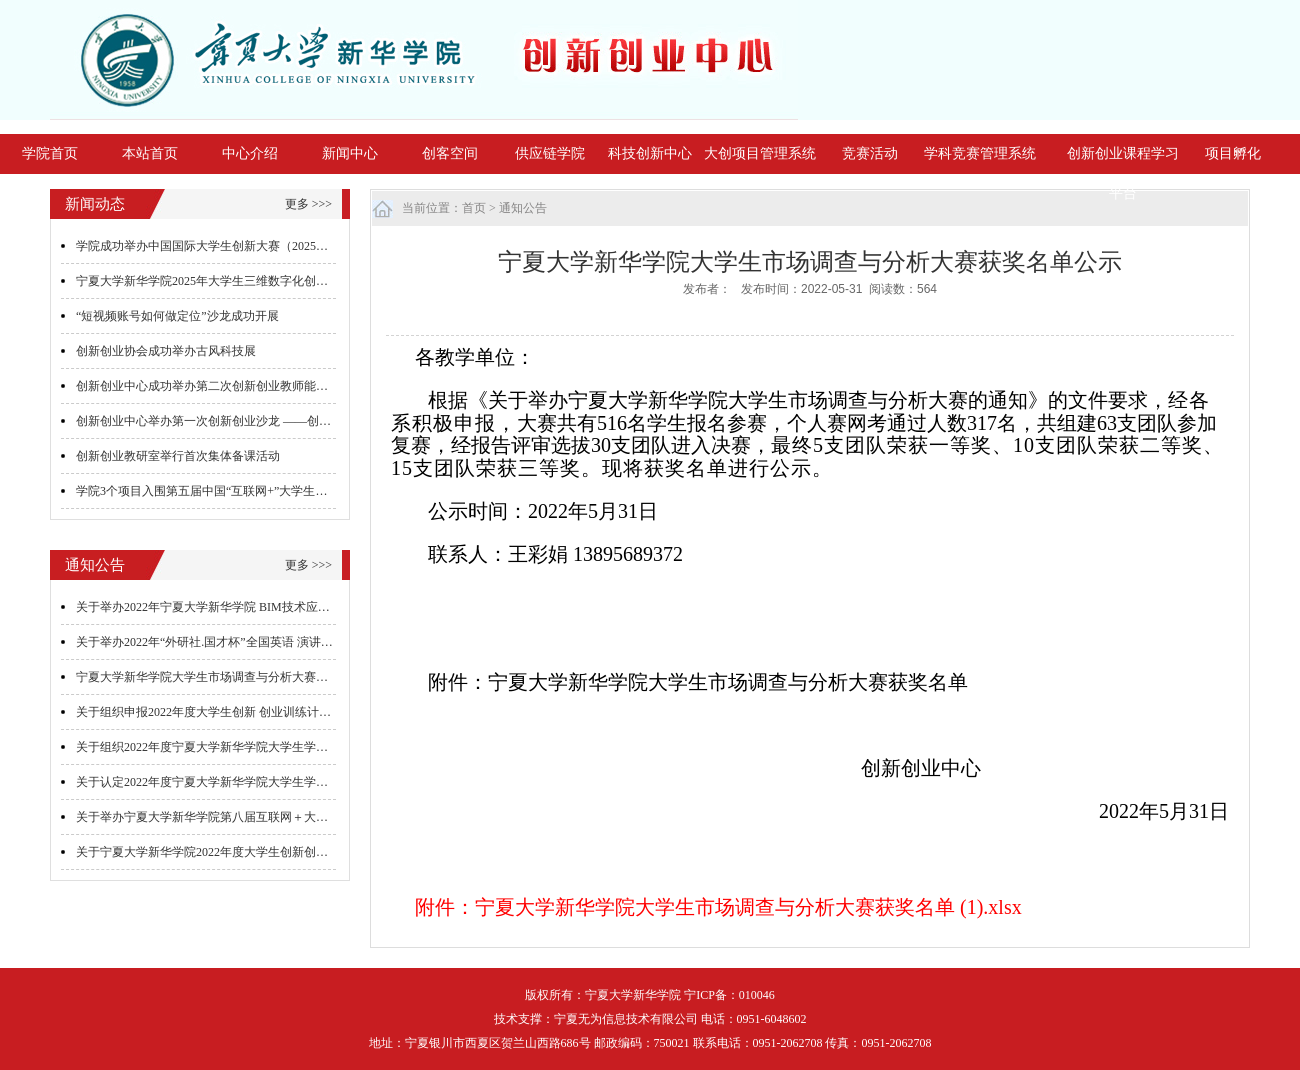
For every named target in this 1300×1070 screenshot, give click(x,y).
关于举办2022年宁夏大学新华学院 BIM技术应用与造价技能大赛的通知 (263, 607)
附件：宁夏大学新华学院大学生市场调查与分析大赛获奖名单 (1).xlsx (718, 907)
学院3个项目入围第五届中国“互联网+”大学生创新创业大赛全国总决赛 (261, 491)
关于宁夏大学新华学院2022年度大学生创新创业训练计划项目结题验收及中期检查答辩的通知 (322, 852)
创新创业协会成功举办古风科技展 (166, 351)
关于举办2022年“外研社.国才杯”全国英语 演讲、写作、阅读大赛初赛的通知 (276, 642)
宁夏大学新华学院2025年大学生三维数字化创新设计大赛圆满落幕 (250, 281)
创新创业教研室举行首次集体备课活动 (178, 456)
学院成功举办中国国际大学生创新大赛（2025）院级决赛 (226, 246)
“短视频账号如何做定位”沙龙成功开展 (177, 316)
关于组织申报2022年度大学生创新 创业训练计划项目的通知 (233, 712)
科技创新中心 (650, 153)
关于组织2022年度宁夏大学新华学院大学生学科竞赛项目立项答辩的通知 (268, 747)
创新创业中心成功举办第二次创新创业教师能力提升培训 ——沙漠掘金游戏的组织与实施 (311, 386)
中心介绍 (250, 153)
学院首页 (50, 153)
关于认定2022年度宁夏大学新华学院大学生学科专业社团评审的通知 (256, 782)
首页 (474, 208)
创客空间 (450, 153)
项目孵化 (1233, 153)
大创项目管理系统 (760, 153)
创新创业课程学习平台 (1123, 173)
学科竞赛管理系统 (980, 153)
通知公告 (523, 208)
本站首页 (150, 153)
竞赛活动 (870, 153)
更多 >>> (308, 204)
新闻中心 (350, 153)
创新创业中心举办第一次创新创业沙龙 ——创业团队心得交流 (239, 421)
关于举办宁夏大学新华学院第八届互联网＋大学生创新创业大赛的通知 (262, 817)
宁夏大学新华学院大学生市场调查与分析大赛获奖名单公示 (232, 677)
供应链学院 (550, 153)
